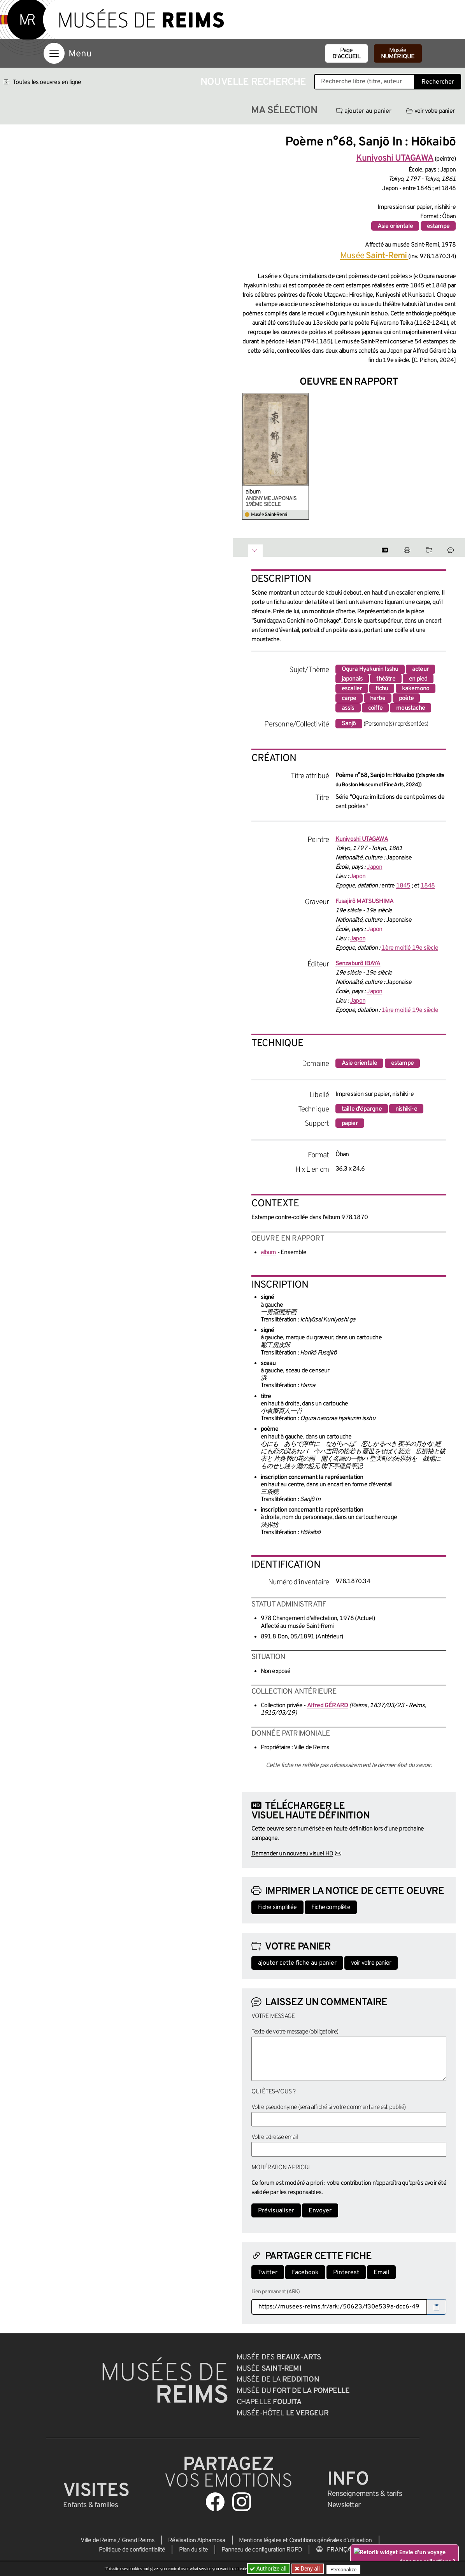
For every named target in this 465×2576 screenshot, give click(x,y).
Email (381, 2273)
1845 (403, 886)
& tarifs (364, 2494)
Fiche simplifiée (277, 1907)
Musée (398, 54)
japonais (352, 679)
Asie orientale (395, 226)
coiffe (375, 708)
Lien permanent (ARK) (275, 2292)
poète (406, 698)
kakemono (416, 689)
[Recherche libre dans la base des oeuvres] (364, 81)
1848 (428, 886)
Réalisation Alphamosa (196, 2540)
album (253, 492)
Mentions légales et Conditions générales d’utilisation (305, 2540)
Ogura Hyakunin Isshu (370, 669)
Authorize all (268, 2569)
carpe (349, 698)
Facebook (305, 2273)
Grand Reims (138, 2540)
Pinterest (346, 2273)
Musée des (279, 2357)
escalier (352, 689)
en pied (418, 679)
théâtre (385, 679)
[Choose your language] (341, 2550)
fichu (382, 689)
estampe (438, 226)
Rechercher (437, 82)
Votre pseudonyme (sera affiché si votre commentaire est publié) (328, 2107)
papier (350, 1123)
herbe (377, 698)
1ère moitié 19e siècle (409, 948)
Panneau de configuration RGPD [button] (261, 2550)
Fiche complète (330, 1907)
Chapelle (269, 2402)
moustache (410, 708)
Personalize (346, 2569)
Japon (374, 867)
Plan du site (193, 2550)
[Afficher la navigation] (54, 53)
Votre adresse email (274, 2137)
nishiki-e (406, 1109)
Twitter (267, 2273)
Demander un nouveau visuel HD (292, 1854)
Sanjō (349, 724)
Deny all (311, 2569)
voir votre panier (430, 111)
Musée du (293, 2391)
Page (346, 54)
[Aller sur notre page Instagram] (241, 2501)
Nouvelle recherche (253, 82)
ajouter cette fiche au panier (297, 1963)
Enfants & (90, 2505)
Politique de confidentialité (132, 2550)
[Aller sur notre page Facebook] (215, 2501)
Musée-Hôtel (282, 2413)
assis (348, 708)
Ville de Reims (98, 2540)
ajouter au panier (363, 111)
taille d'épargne (362, 1109)
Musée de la (278, 2379)
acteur (420, 669)
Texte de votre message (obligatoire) (295, 2032)
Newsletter (343, 2505)
